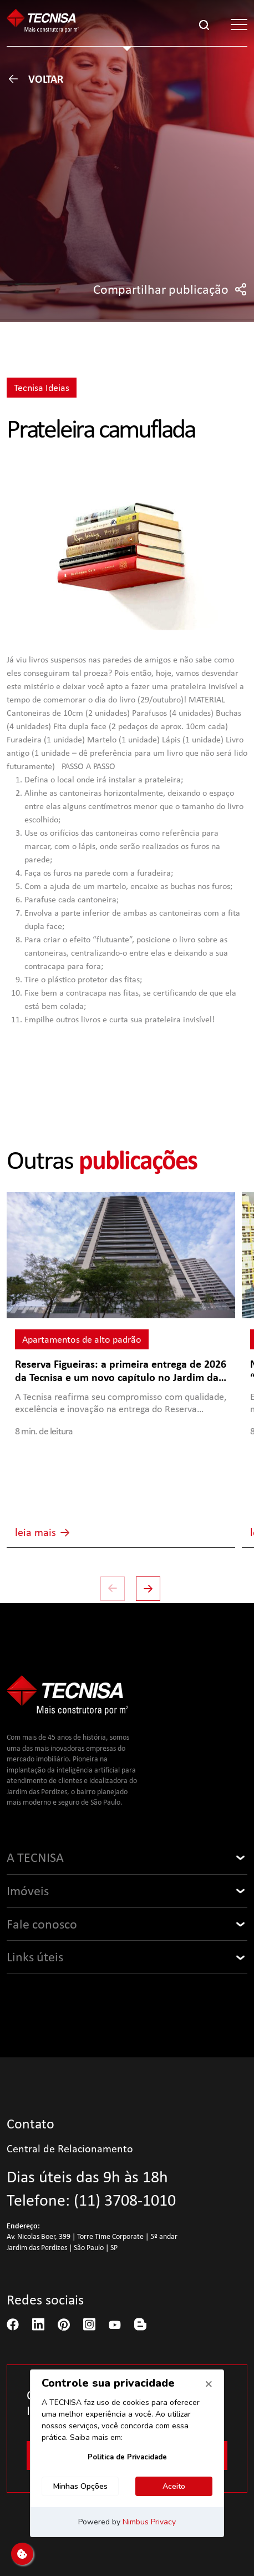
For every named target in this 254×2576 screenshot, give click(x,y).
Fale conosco (42, 1924)
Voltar (35, 79)
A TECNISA (35, 1857)
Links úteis (35, 1957)
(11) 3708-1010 (125, 2200)
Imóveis (28, 1890)
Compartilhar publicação (170, 289)
